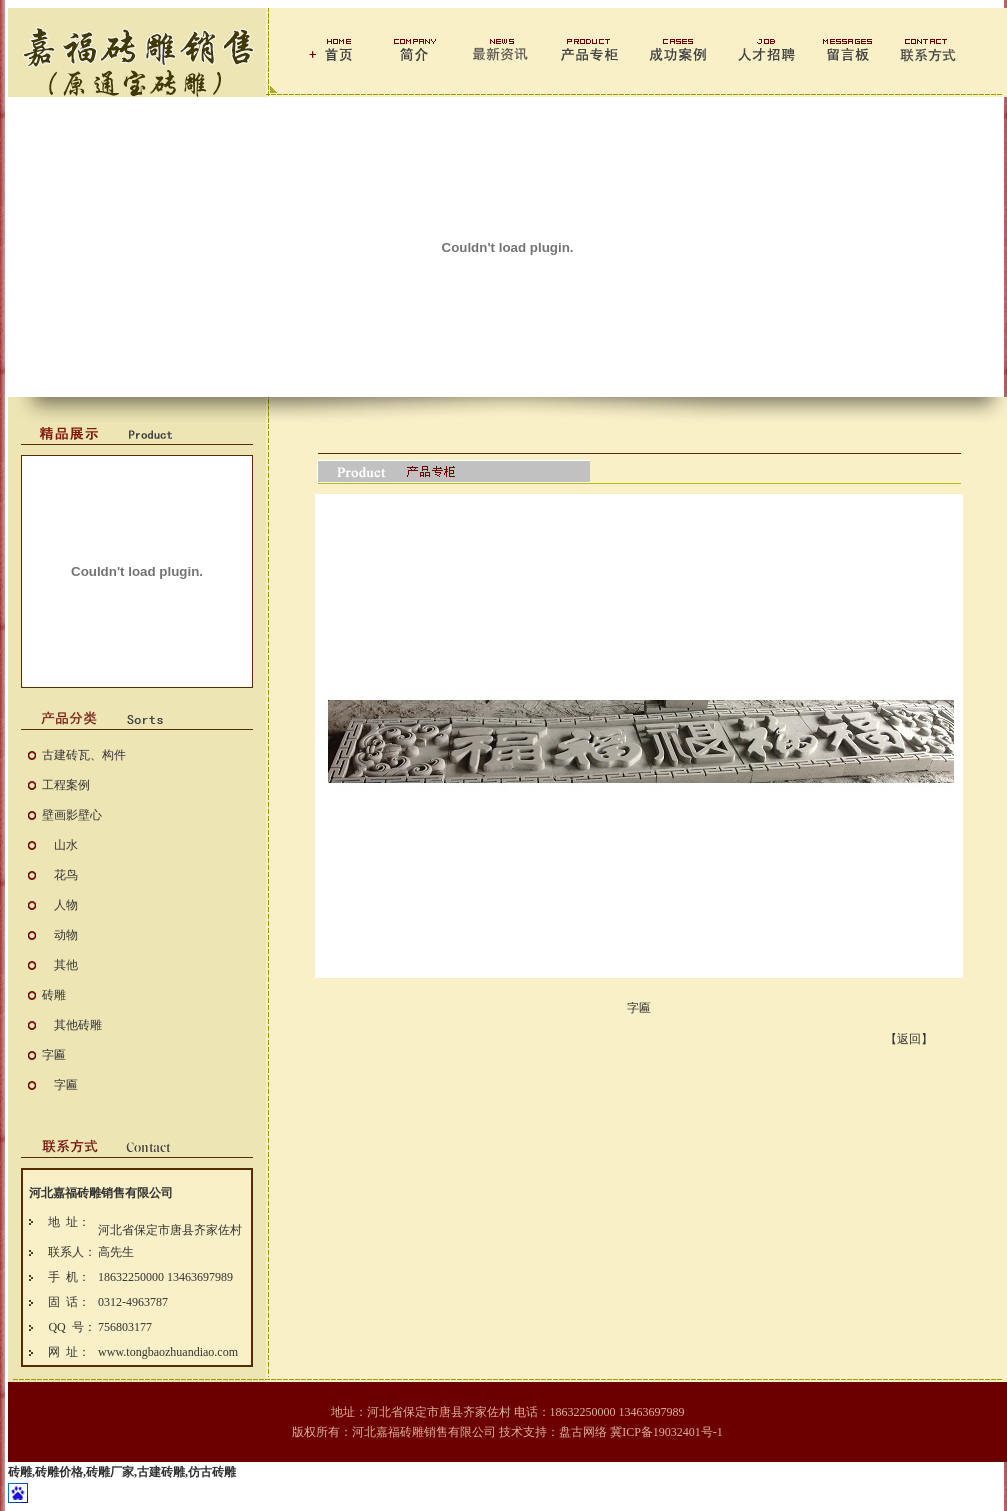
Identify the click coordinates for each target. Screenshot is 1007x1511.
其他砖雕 (78, 1025)
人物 (66, 905)
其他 (66, 965)
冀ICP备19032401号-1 (666, 1432)
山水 (66, 845)
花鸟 (66, 875)
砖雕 (54, 995)
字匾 (54, 1055)
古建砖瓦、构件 (84, 755)
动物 (66, 935)
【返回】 (909, 1039)
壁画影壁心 (72, 815)
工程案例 (66, 785)
